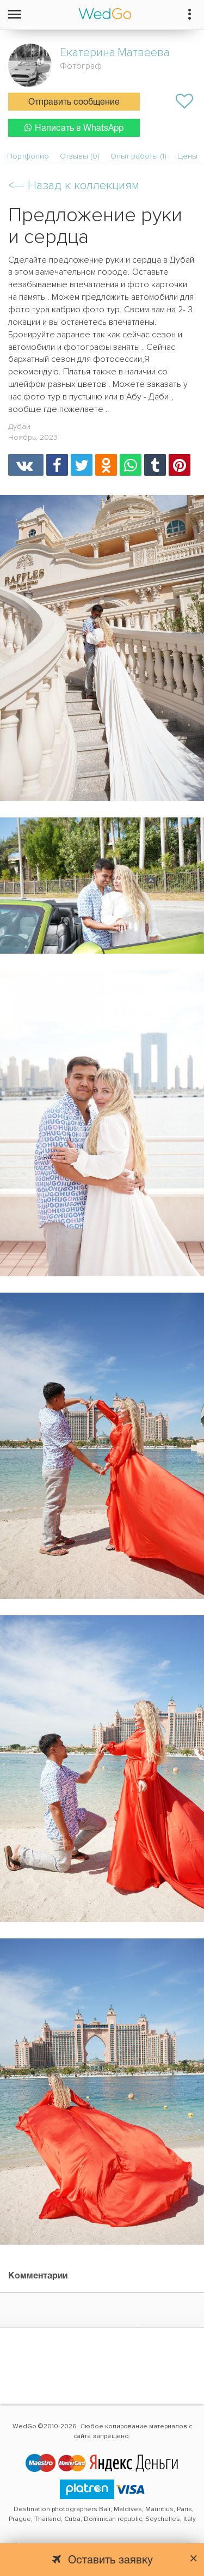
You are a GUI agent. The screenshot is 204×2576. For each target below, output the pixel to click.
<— (73, 185)
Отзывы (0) (80, 156)
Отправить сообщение (74, 102)
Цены (187, 156)
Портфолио (28, 156)
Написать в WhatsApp (73, 127)
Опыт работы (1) (138, 156)
